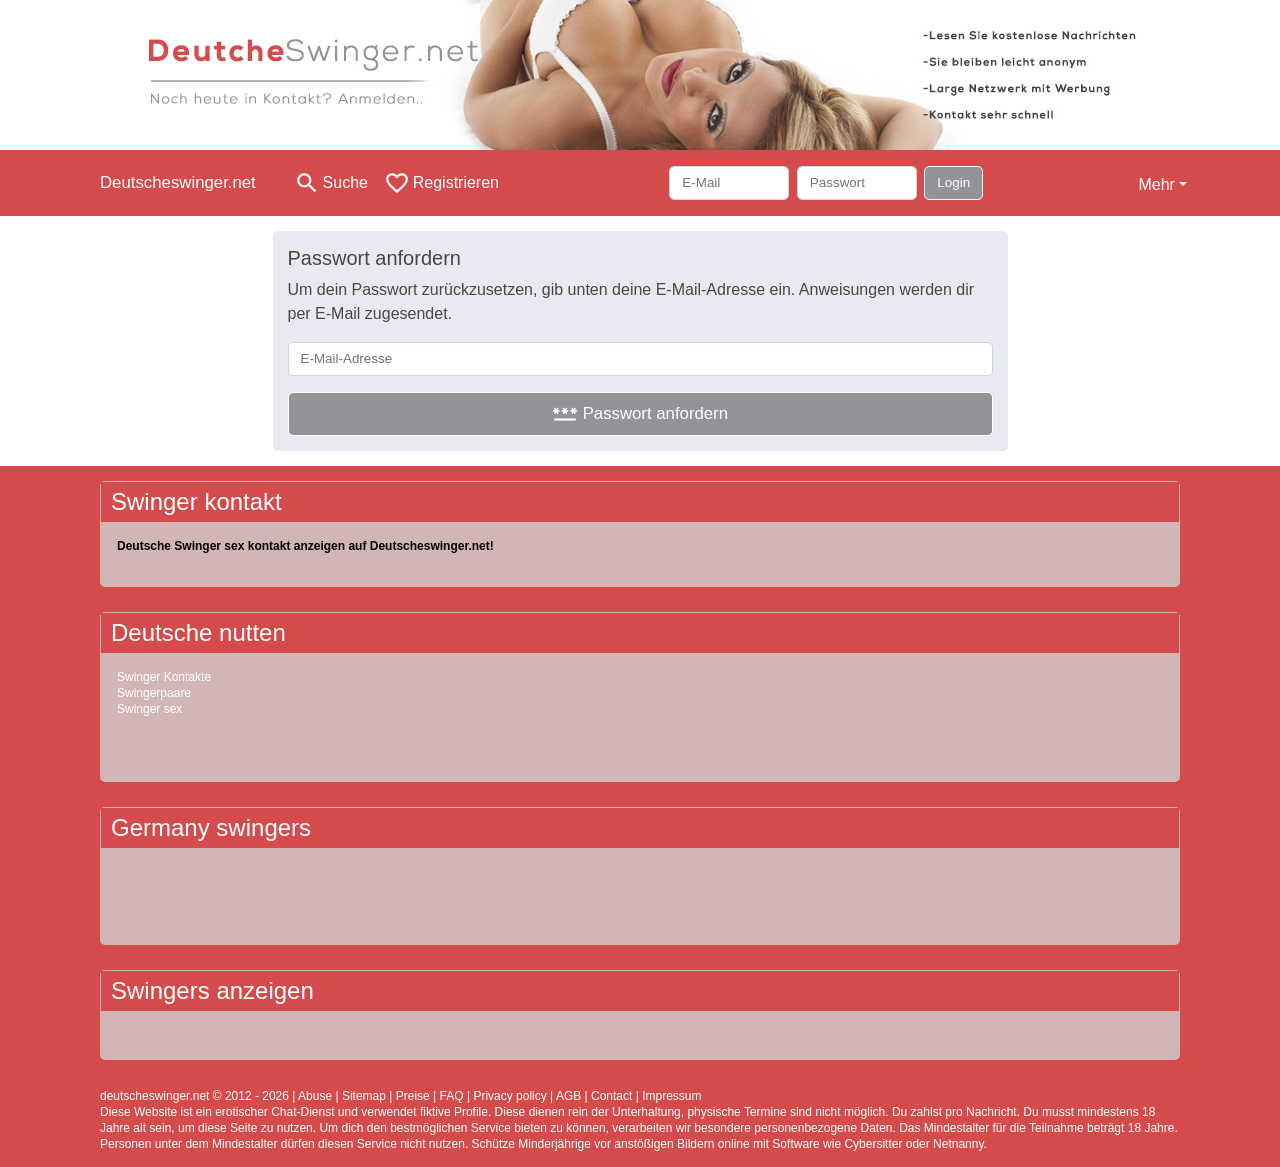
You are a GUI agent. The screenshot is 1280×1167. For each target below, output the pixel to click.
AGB (568, 1096)
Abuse (315, 1096)
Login (953, 182)
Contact (611, 1096)
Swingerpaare (154, 693)
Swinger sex (149, 709)
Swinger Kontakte (164, 677)
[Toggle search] (331, 183)
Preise (413, 1096)
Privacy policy (509, 1096)
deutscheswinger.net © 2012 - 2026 (194, 1096)
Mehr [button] (1156, 184)
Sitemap (364, 1096)
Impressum (671, 1096)
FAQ (452, 1096)
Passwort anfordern (640, 413)
